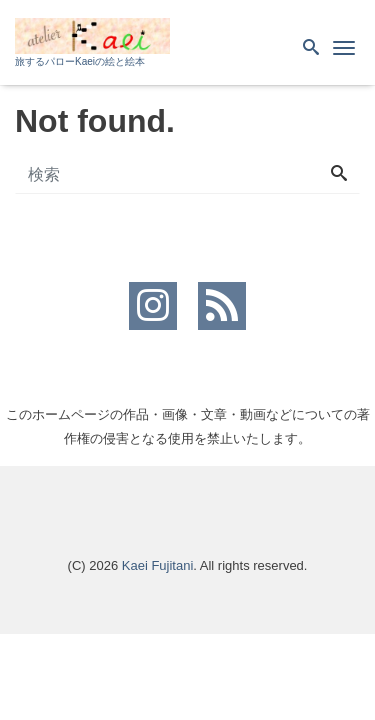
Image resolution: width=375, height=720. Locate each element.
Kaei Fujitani (158, 565)
